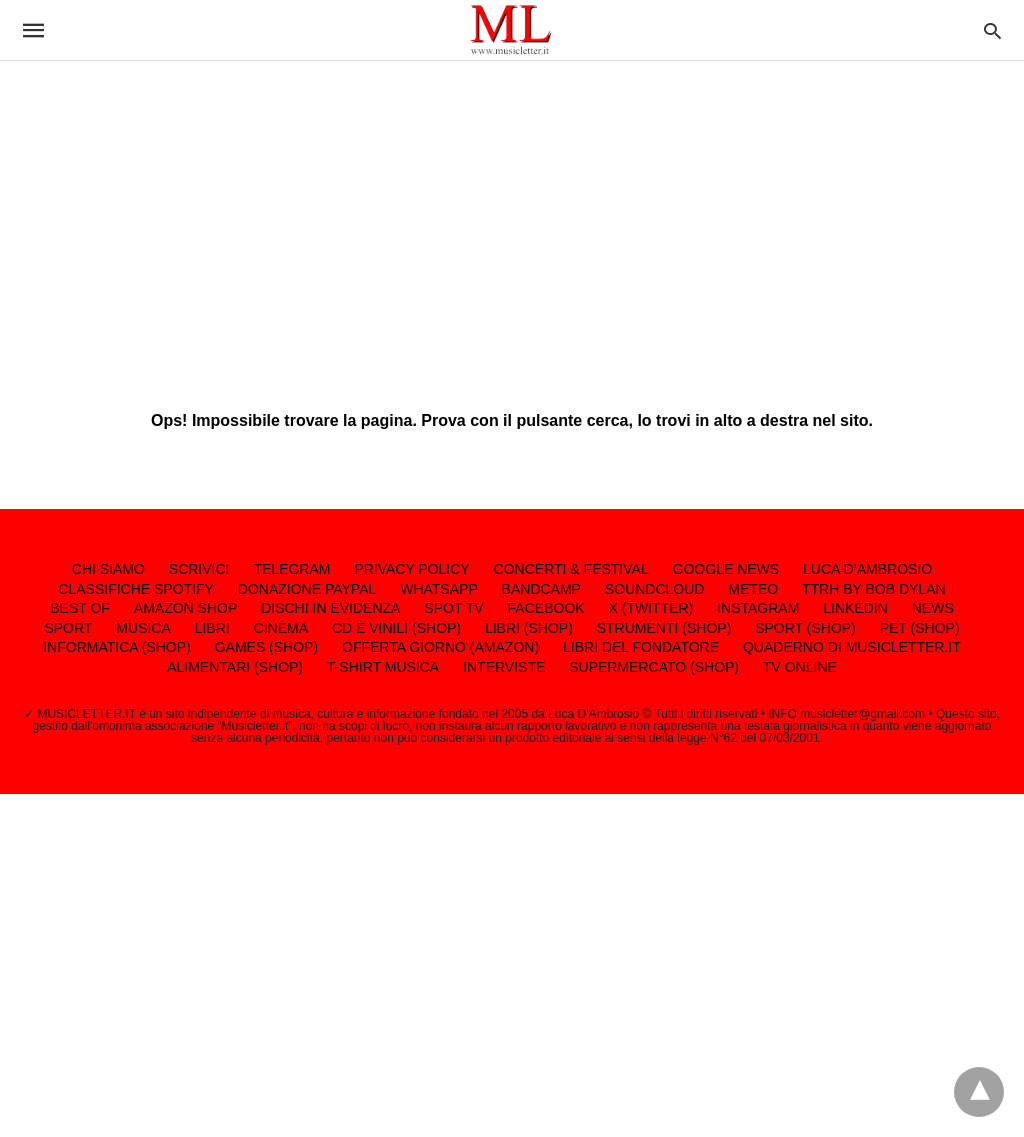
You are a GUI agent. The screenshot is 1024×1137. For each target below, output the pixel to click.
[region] (512, 220)
